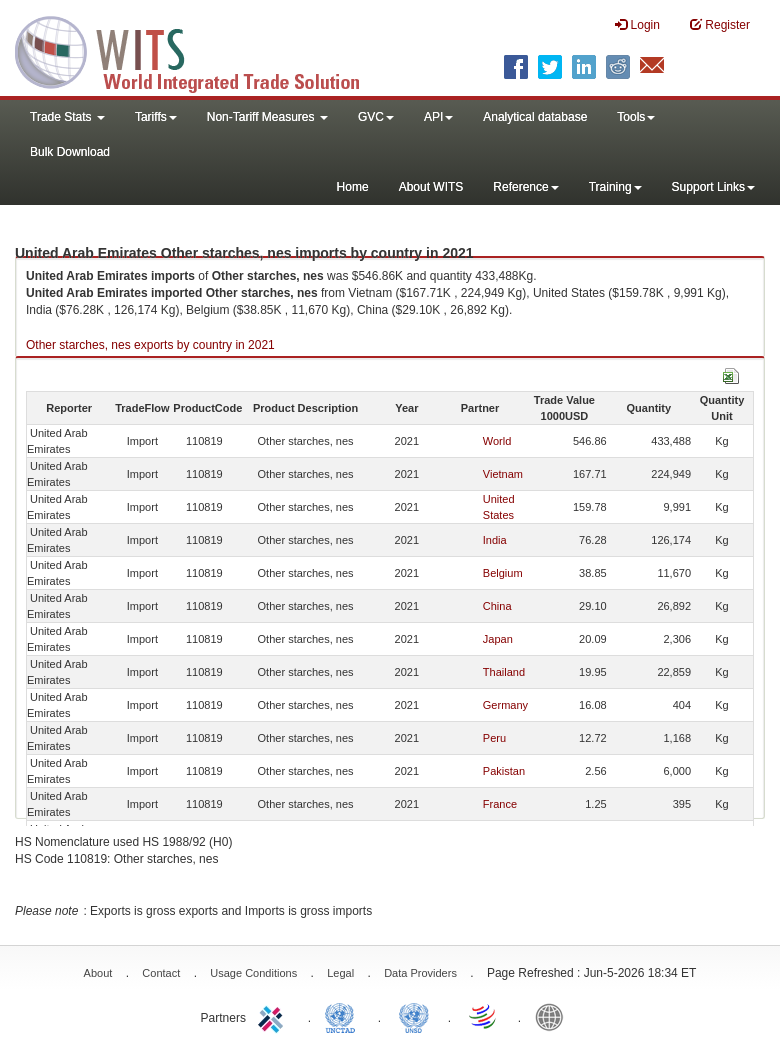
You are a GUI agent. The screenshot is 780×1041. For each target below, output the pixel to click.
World (497, 441)
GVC (376, 117)
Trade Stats (67, 117)
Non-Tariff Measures (267, 117)
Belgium (503, 573)
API (438, 117)
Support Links (713, 187)
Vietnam (503, 474)
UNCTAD (344, 1016)
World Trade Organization (484, 1016)
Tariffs (156, 117)
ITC (274, 1016)
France (500, 804)
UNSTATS (414, 1016)
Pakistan (504, 771)
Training (615, 187)
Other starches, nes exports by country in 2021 (150, 345)
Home (353, 187)
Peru (494, 738)
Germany (505, 705)
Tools (636, 117)
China (497, 606)
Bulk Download (70, 152)
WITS (200, 50)
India (495, 540)
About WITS (431, 187)
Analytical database (535, 117)
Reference (525, 187)
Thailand (504, 672)
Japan (498, 639)
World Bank (554, 1016)
